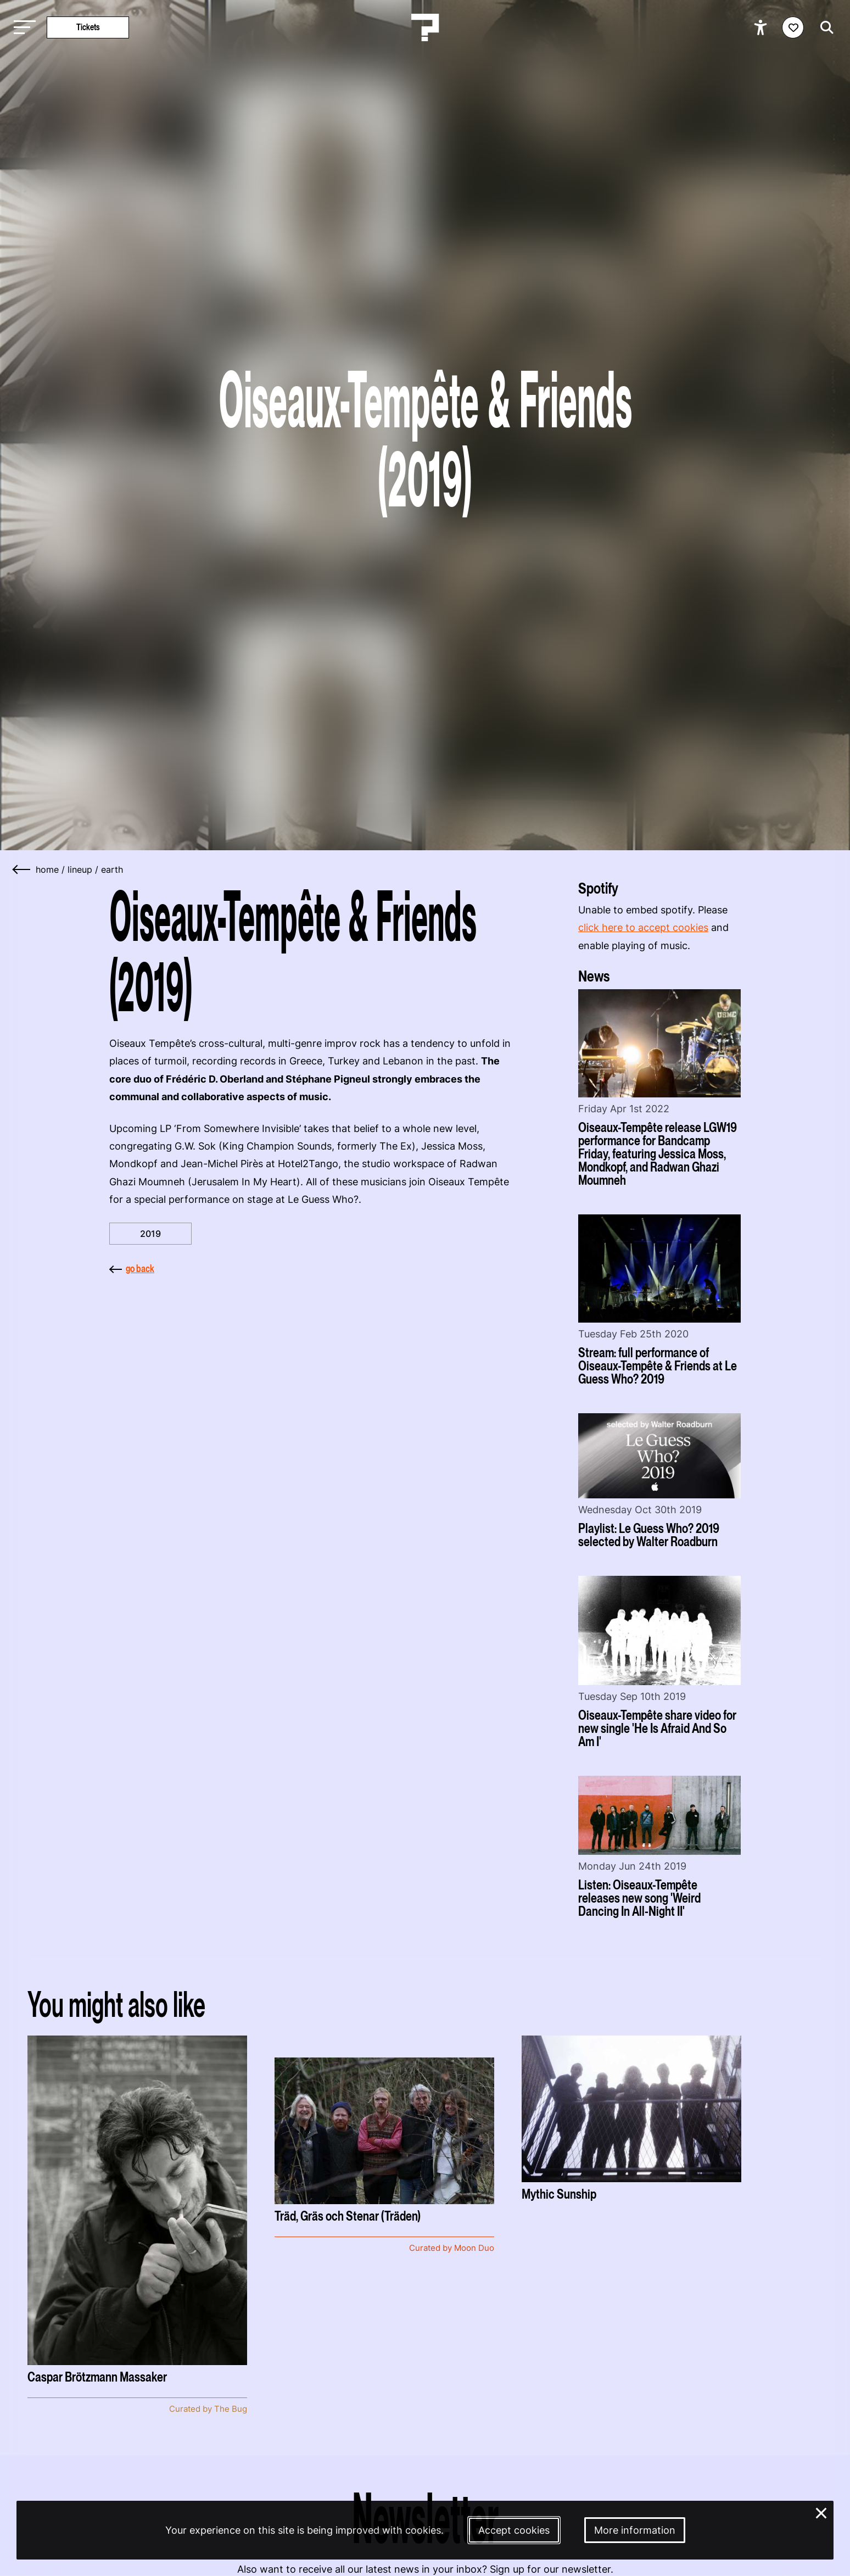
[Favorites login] (793, 27)
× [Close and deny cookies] (821, 2512)
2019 (150, 1233)
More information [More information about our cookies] (634, 2530)
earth (112, 869)
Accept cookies (514, 2530)
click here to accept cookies (643, 927)
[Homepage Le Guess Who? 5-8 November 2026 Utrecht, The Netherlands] (425, 27)
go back (131, 1268)
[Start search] (824, 27)
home (47, 869)
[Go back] (22, 869)
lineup (80, 869)
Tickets (88, 27)
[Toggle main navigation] (22, 28)
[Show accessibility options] (761, 27)
